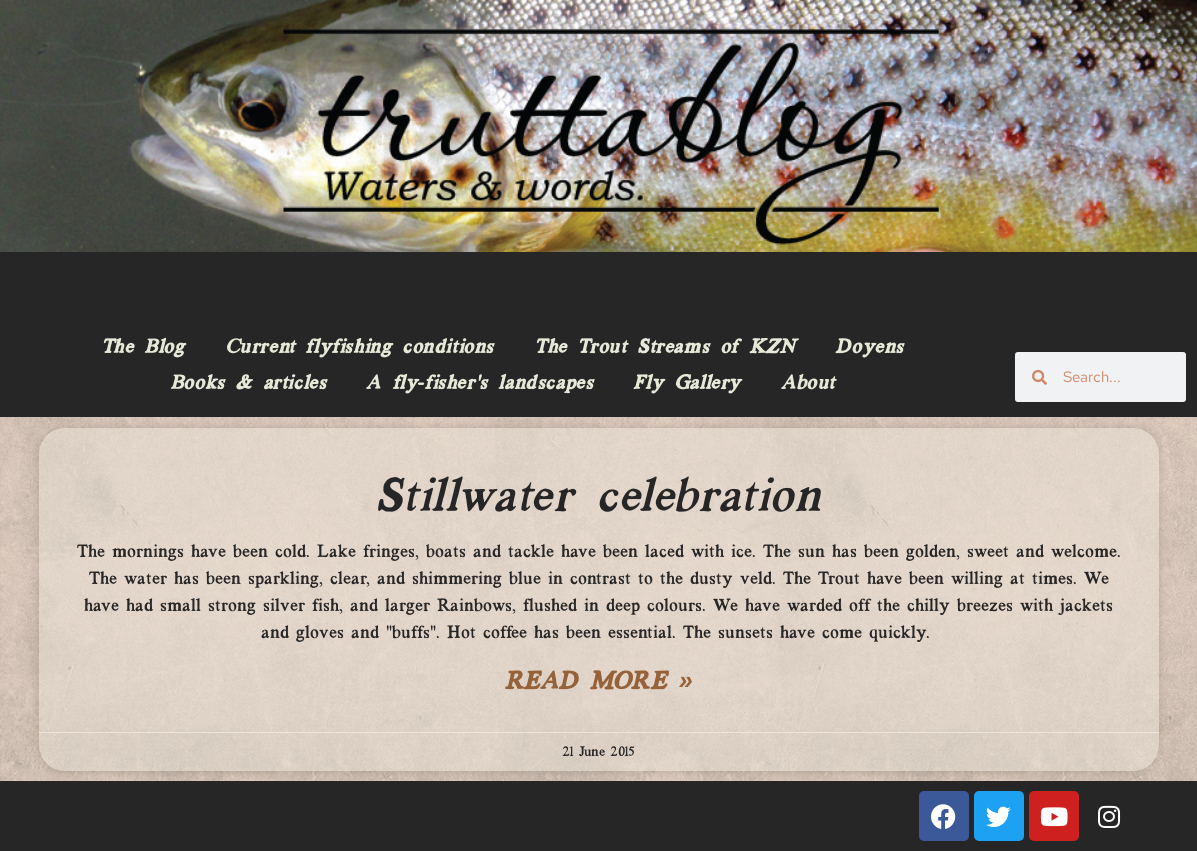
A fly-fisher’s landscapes (479, 384)
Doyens (869, 348)
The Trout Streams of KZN (664, 348)
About (808, 384)
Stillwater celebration (598, 498)
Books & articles (248, 384)
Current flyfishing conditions (359, 348)
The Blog (143, 348)
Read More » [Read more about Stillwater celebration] (599, 683)
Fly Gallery (687, 384)
